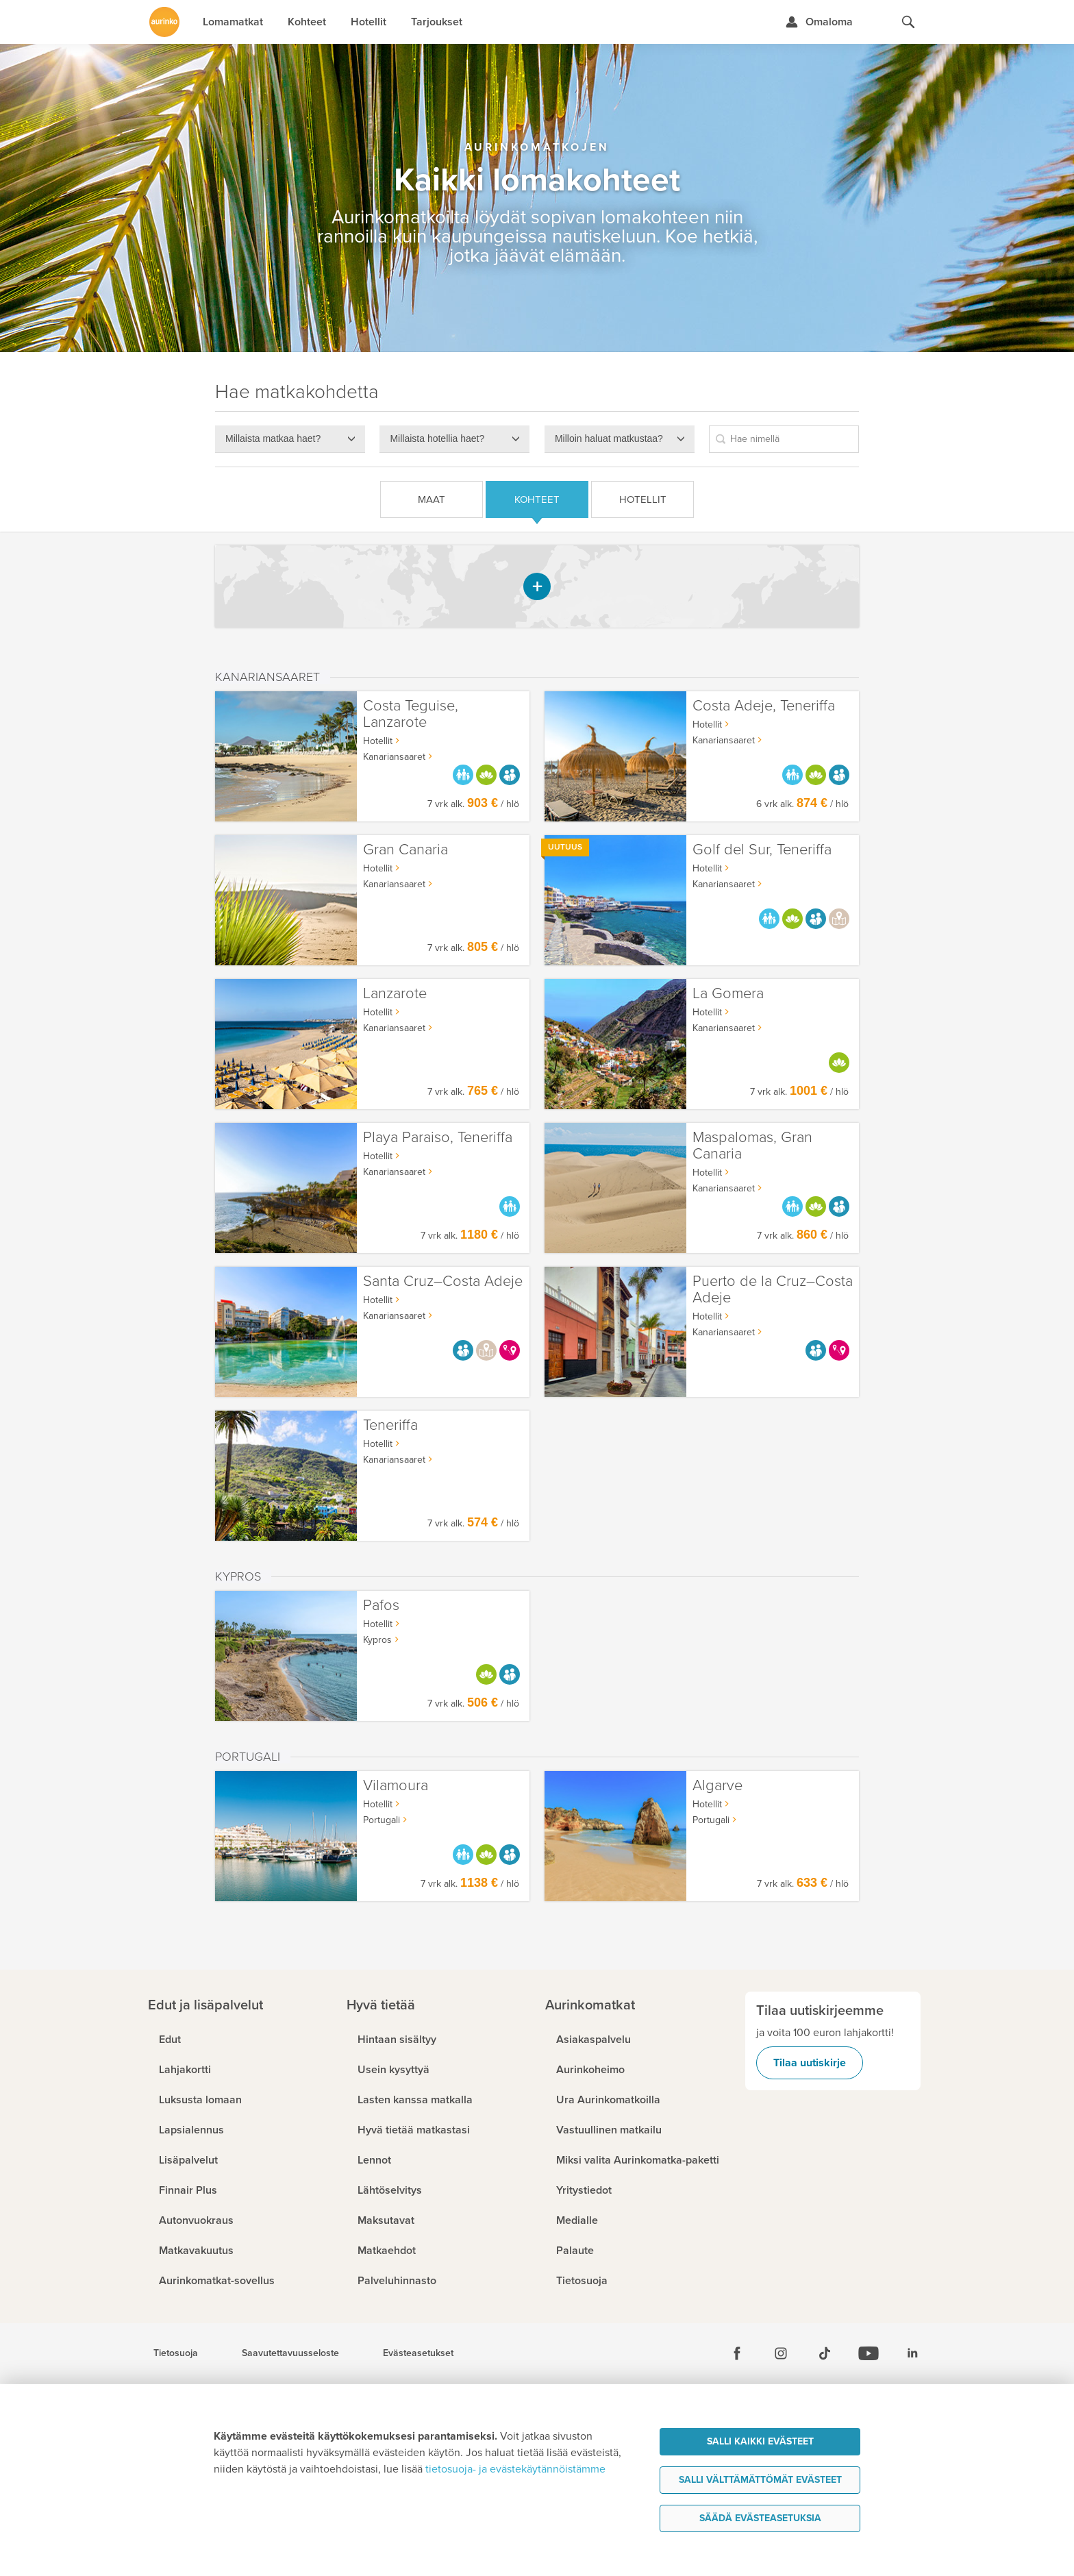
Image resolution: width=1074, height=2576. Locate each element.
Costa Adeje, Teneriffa (763, 706)
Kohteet (537, 499)
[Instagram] (781, 2353)
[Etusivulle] (164, 22)
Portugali (710, 1820)
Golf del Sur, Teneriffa (762, 850)
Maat (431, 499)
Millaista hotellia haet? (437, 438)
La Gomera (728, 993)
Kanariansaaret (723, 740)
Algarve (717, 1785)
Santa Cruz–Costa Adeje (443, 1281)
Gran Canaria (405, 850)
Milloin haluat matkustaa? (609, 438)
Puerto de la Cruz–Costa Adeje (772, 1289)
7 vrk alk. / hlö (473, 804)
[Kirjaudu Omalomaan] (818, 21)
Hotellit (642, 499)
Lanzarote (395, 993)
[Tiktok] (825, 2353)
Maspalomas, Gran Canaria (752, 1145)
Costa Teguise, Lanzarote (410, 714)
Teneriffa (390, 1425)
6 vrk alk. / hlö (802, 804)
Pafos (381, 1605)
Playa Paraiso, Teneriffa (437, 1137)
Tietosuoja (175, 2353)
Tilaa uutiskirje (809, 2063)
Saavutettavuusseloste (290, 2353)
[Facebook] (737, 2353)
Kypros (377, 1640)
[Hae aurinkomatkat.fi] (908, 21)
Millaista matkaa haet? (273, 438)
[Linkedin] (912, 2353)
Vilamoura (395, 1785)
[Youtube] (868, 2353)
